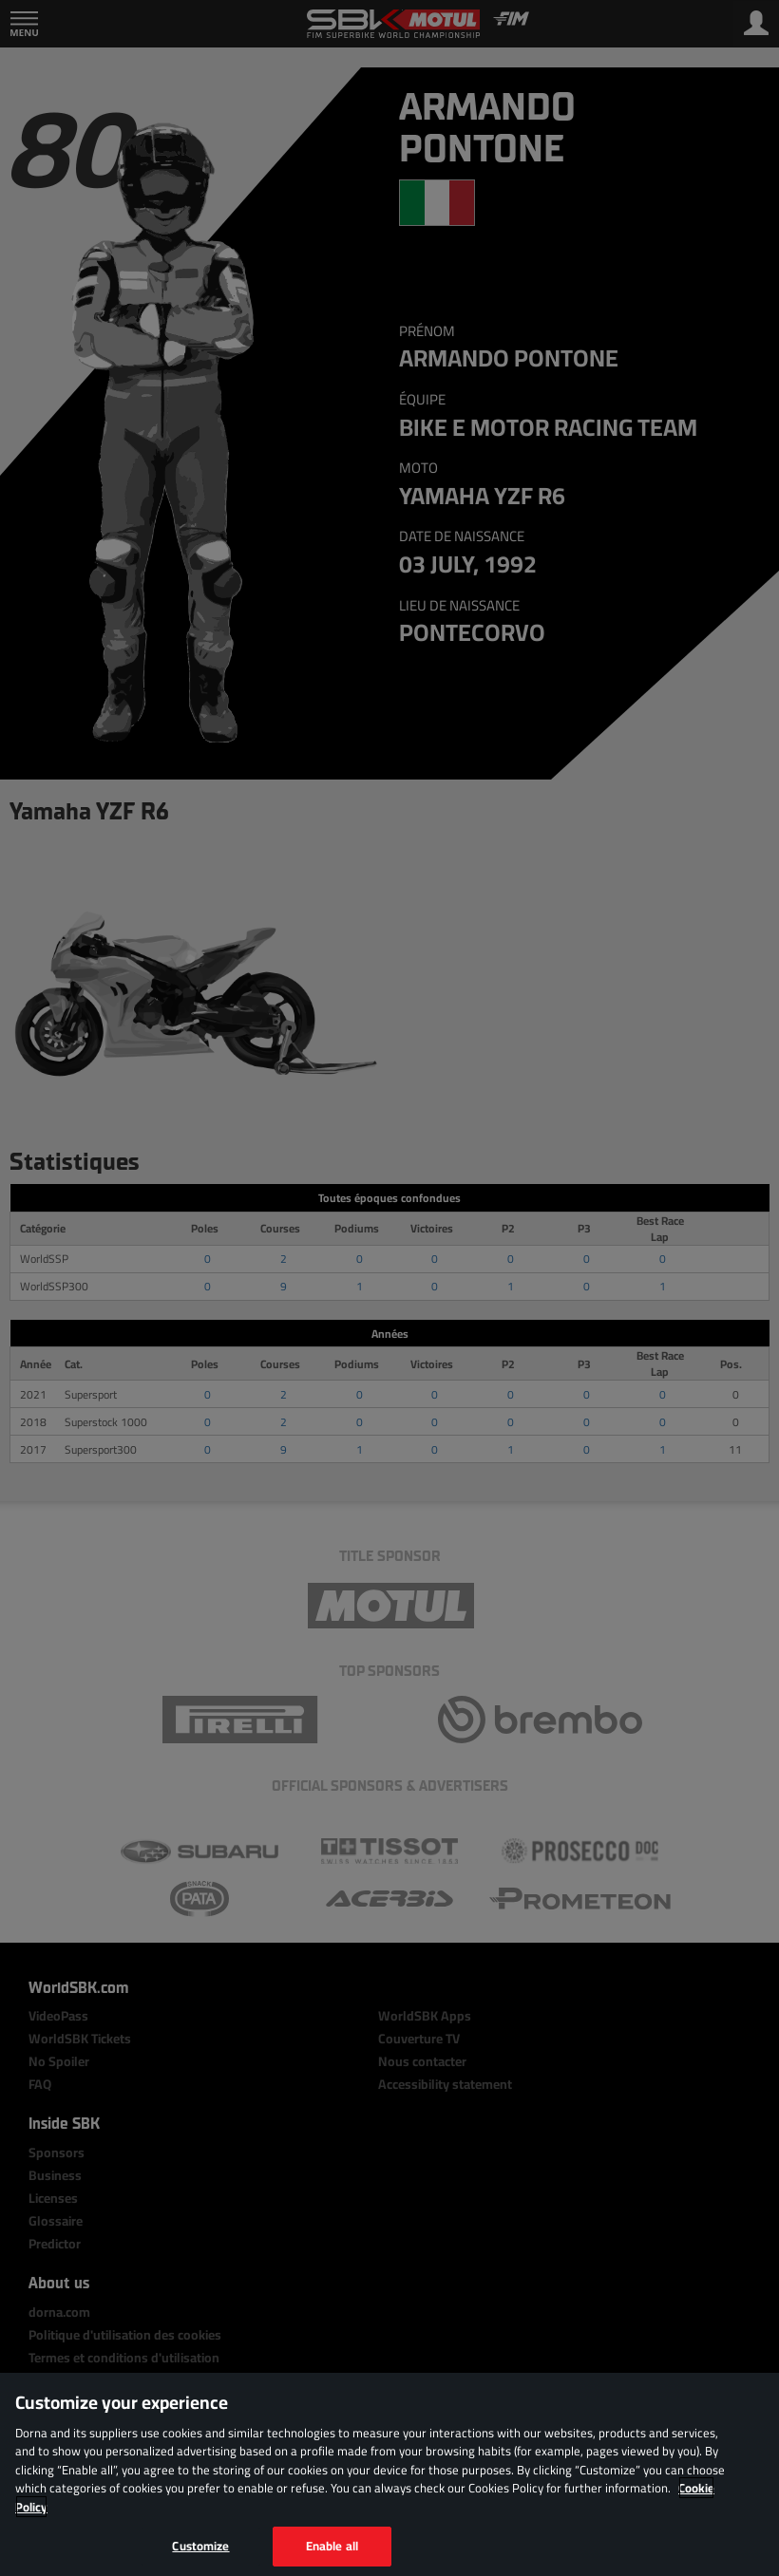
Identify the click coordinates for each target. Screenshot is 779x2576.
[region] (389, 2474)
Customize (200, 2545)
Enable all (332, 2545)
